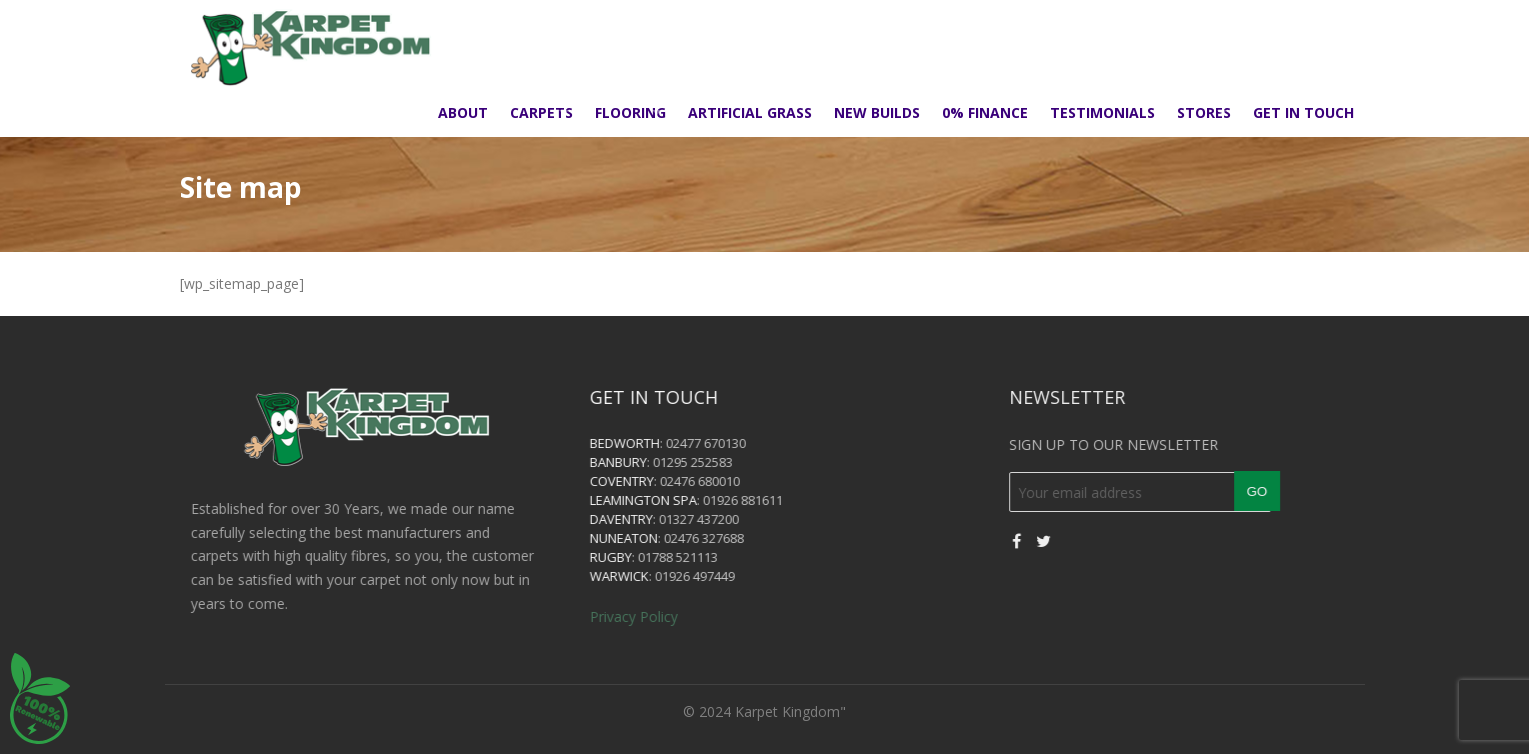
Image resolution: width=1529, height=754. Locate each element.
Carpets (541, 112)
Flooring (630, 112)
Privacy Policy (660, 616)
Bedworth (651, 443)
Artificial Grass (750, 112)
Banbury (644, 462)
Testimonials (1102, 112)
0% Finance (985, 112)
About (463, 112)
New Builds (877, 112)
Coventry (648, 481)
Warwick (645, 576)
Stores (1204, 112)
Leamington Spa (669, 500)
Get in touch (1303, 112)
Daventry (647, 519)
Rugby (637, 557)
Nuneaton (650, 538)
